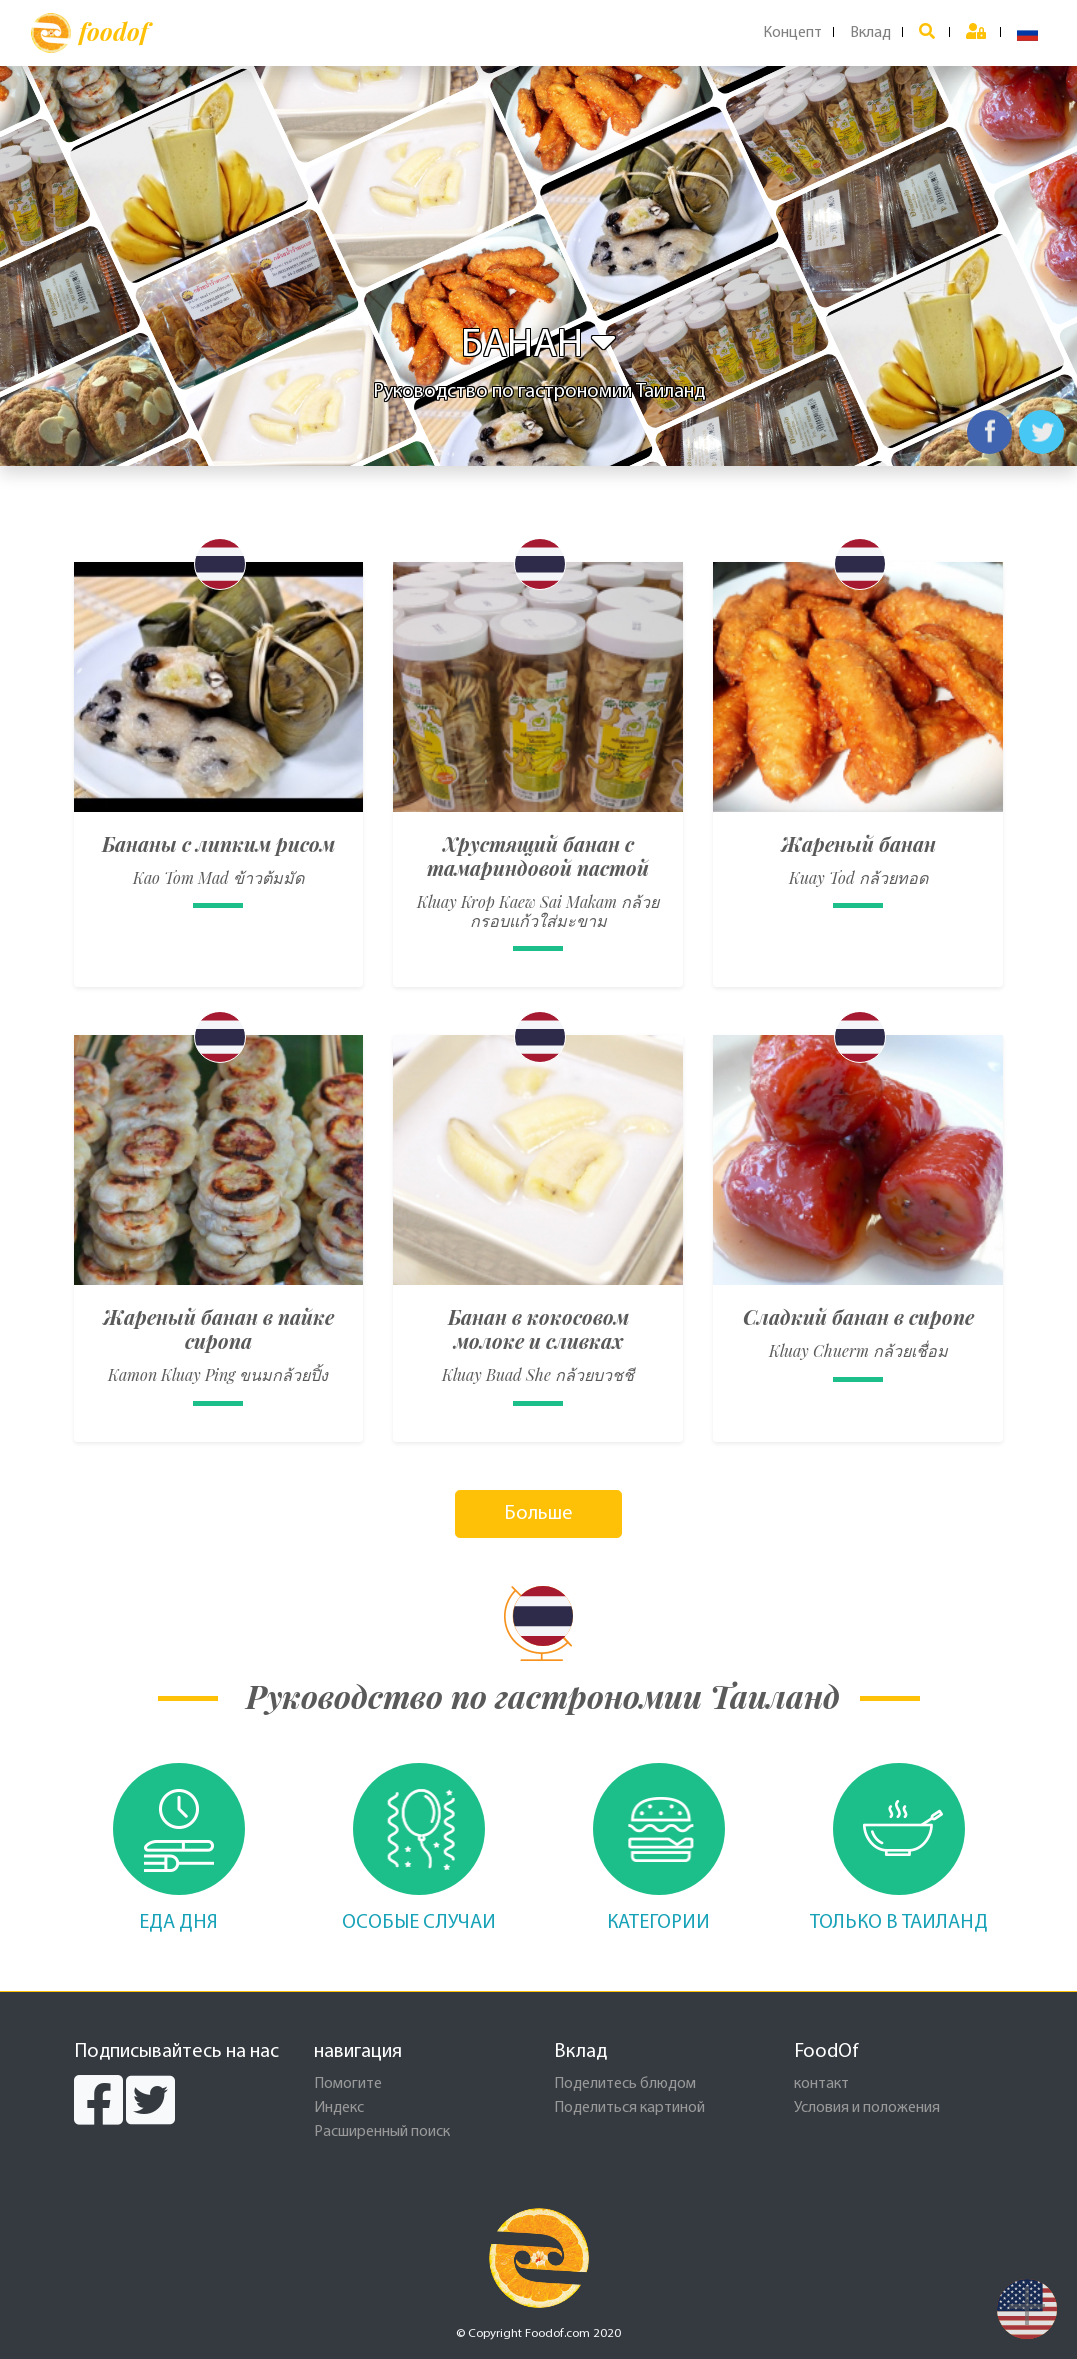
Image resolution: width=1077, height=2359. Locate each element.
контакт (821, 2084)
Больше (538, 1514)
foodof (89, 33)
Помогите (348, 2084)
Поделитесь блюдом (625, 2084)
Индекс (339, 2108)
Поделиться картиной (629, 2108)
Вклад (870, 33)
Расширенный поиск (382, 2132)
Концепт (792, 33)
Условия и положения (867, 2108)
